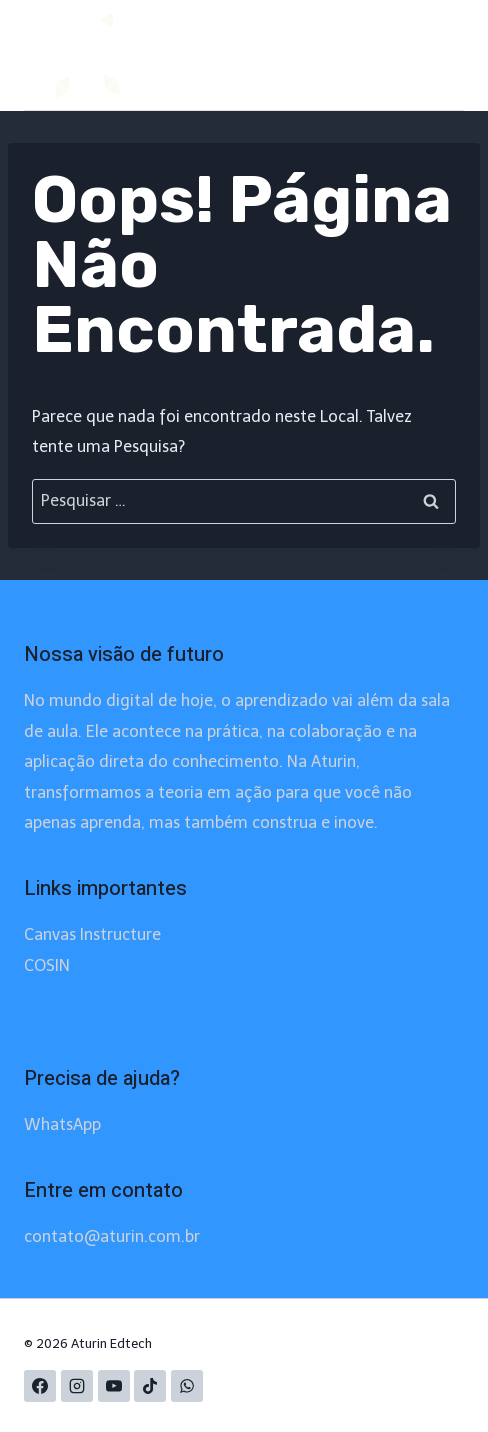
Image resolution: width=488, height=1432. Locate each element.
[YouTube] (114, 1386)
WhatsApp (62, 1124)
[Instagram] (77, 1386)
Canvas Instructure (92, 934)
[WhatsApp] (187, 1386)
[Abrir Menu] (421, 54)
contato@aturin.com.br (112, 1236)
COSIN (47, 965)
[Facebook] (40, 1386)
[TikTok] (150, 1386)
